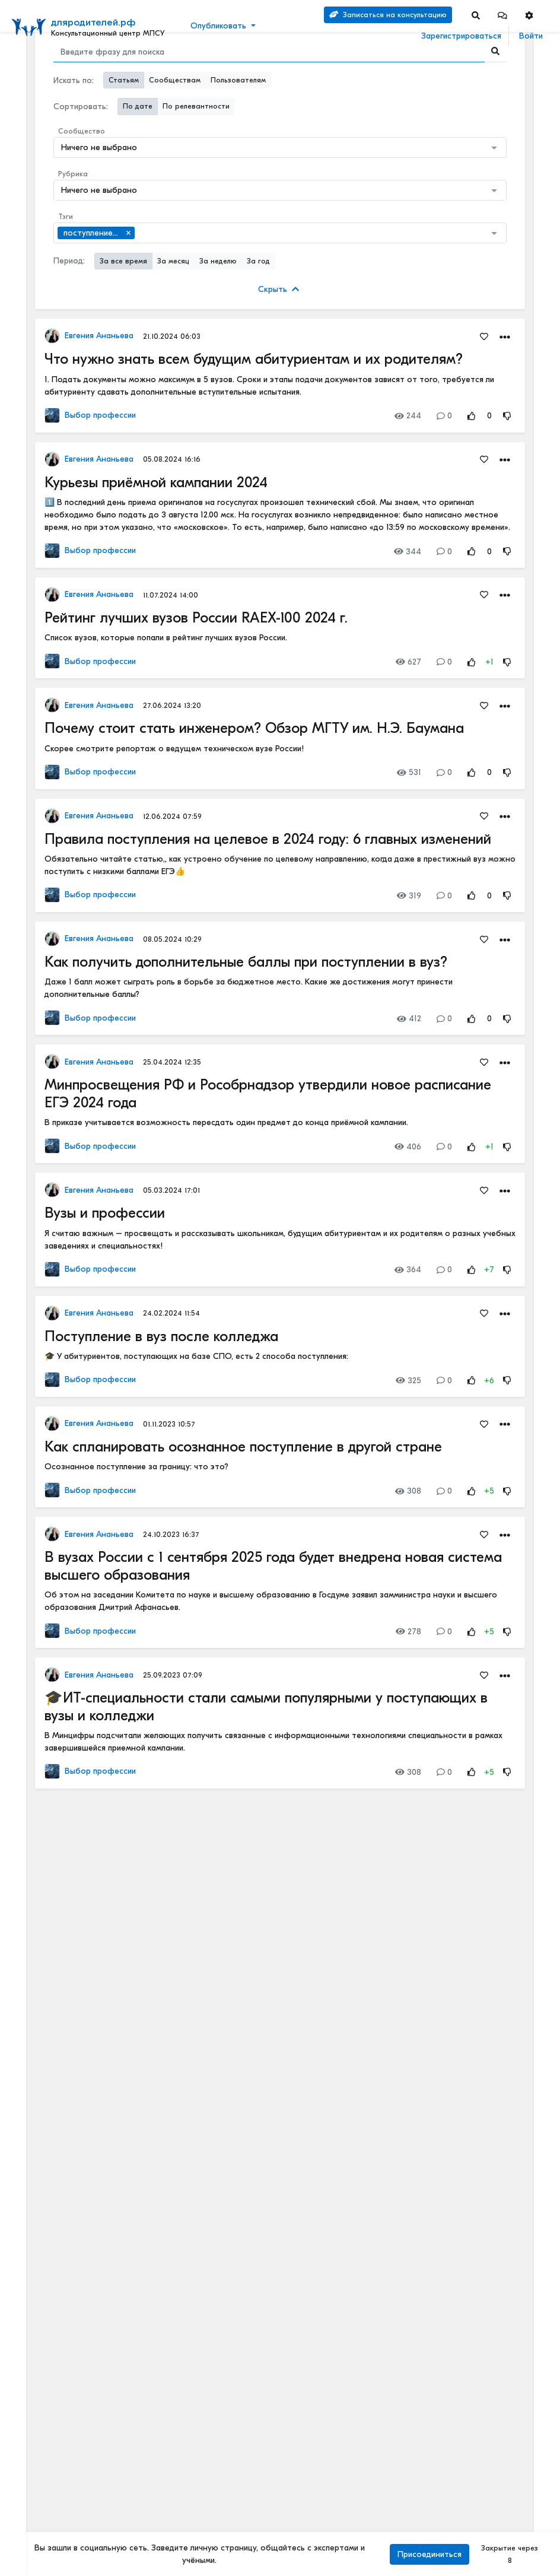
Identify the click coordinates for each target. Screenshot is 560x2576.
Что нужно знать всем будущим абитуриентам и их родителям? (253, 359)
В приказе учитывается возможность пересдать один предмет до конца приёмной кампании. (226, 1122)
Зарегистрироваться (461, 36)
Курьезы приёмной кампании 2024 (156, 482)
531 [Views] (409, 772)
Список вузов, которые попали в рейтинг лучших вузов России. (165, 638)
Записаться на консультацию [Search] (388, 15)
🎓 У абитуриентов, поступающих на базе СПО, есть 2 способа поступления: (196, 1356)
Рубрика (73, 174)
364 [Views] (407, 1270)
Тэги (65, 216)
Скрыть (278, 289)
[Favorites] (484, 336)
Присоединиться (429, 2554)
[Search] (476, 15)
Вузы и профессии (104, 1213)
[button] (502, 15)
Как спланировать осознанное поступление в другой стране (243, 1446)
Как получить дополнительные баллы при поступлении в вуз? (245, 962)
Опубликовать (218, 26)
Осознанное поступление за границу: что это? (136, 1467)
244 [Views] (407, 416)
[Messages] (502, 15)
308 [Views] (408, 1491)
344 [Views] (407, 552)
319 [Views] (409, 896)
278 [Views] (408, 1632)
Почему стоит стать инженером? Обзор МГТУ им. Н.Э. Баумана (254, 728)
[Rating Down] (507, 415)
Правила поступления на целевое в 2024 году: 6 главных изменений (267, 839)
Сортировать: (80, 106)
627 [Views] (408, 662)
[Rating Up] (471, 415)
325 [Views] (408, 1381)
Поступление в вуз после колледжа (161, 1336)
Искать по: (73, 80)
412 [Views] (409, 1019)
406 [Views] (407, 1147)
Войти (531, 36)
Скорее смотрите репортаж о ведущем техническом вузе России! (174, 749)
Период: (69, 261)
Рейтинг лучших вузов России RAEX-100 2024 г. (196, 617)
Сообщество (81, 131)
